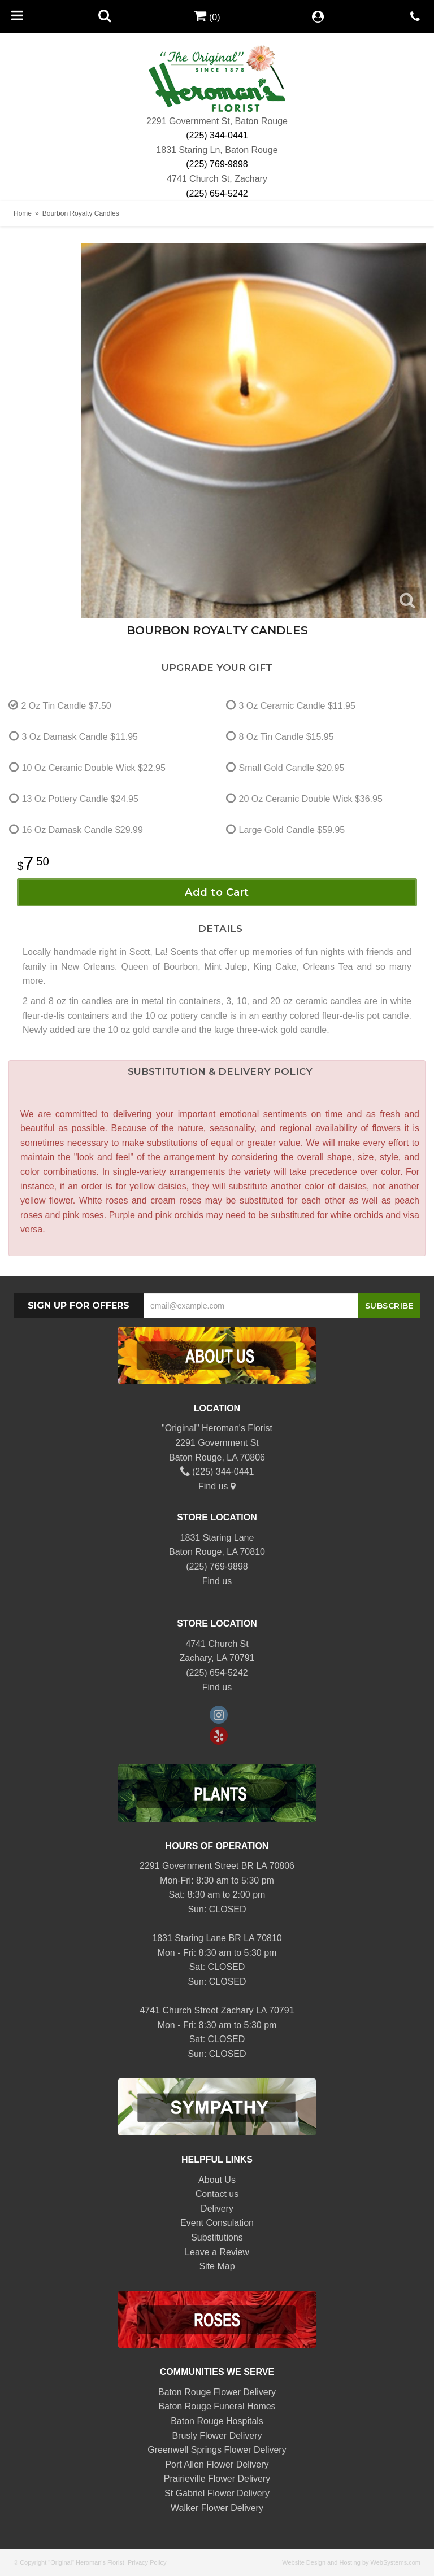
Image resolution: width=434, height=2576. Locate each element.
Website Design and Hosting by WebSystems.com (351, 2562)
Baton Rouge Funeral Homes (216, 2406)
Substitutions (217, 2237)
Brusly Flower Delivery (217, 2435)
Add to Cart (217, 892)
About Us (217, 2180)
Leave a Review (217, 2252)
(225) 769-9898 (217, 164)
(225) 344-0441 (217, 135)
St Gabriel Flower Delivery (217, 2493)
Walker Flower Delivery (217, 2508)
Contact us (217, 2194)
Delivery (217, 2208)
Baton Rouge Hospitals (217, 2421)
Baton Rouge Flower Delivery (217, 2392)
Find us (217, 1486)
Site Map (217, 2266)
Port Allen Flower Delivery (216, 2464)
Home (23, 213)
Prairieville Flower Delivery (217, 2478)
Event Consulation (217, 2223)
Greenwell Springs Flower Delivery (216, 2450)
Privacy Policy (147, 2562)
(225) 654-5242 (217, 193)
